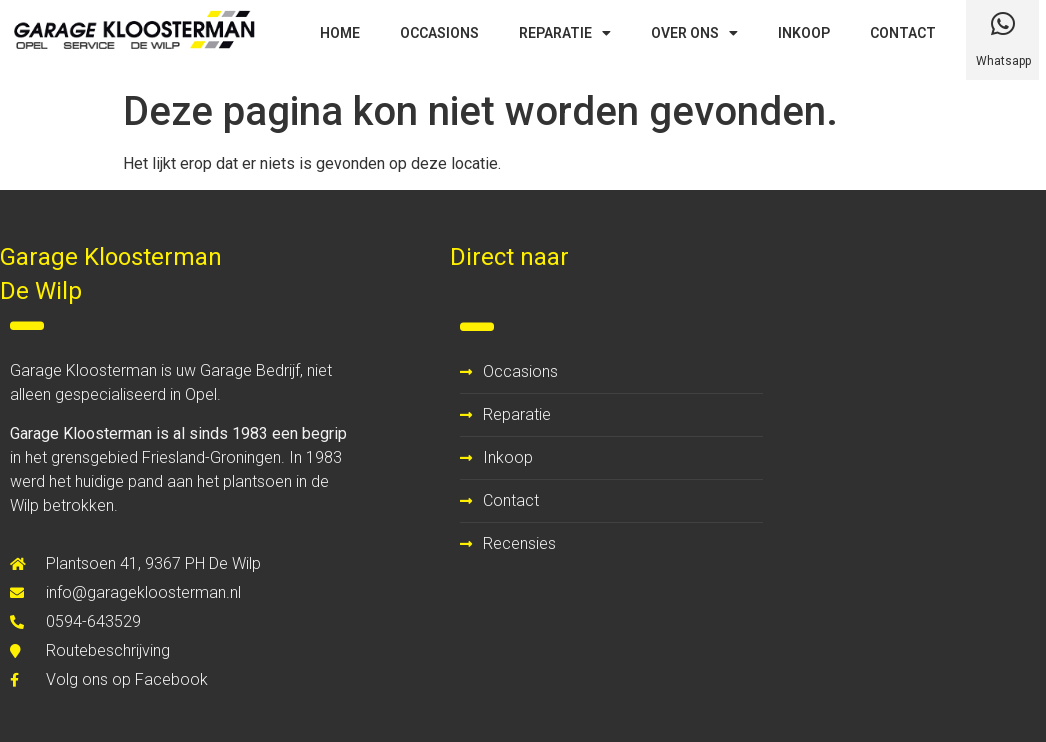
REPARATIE (565, 33)
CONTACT (903, 33)
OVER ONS (694, 33)
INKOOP (804, 33)
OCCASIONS (439, 33)
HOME (340, 33)
